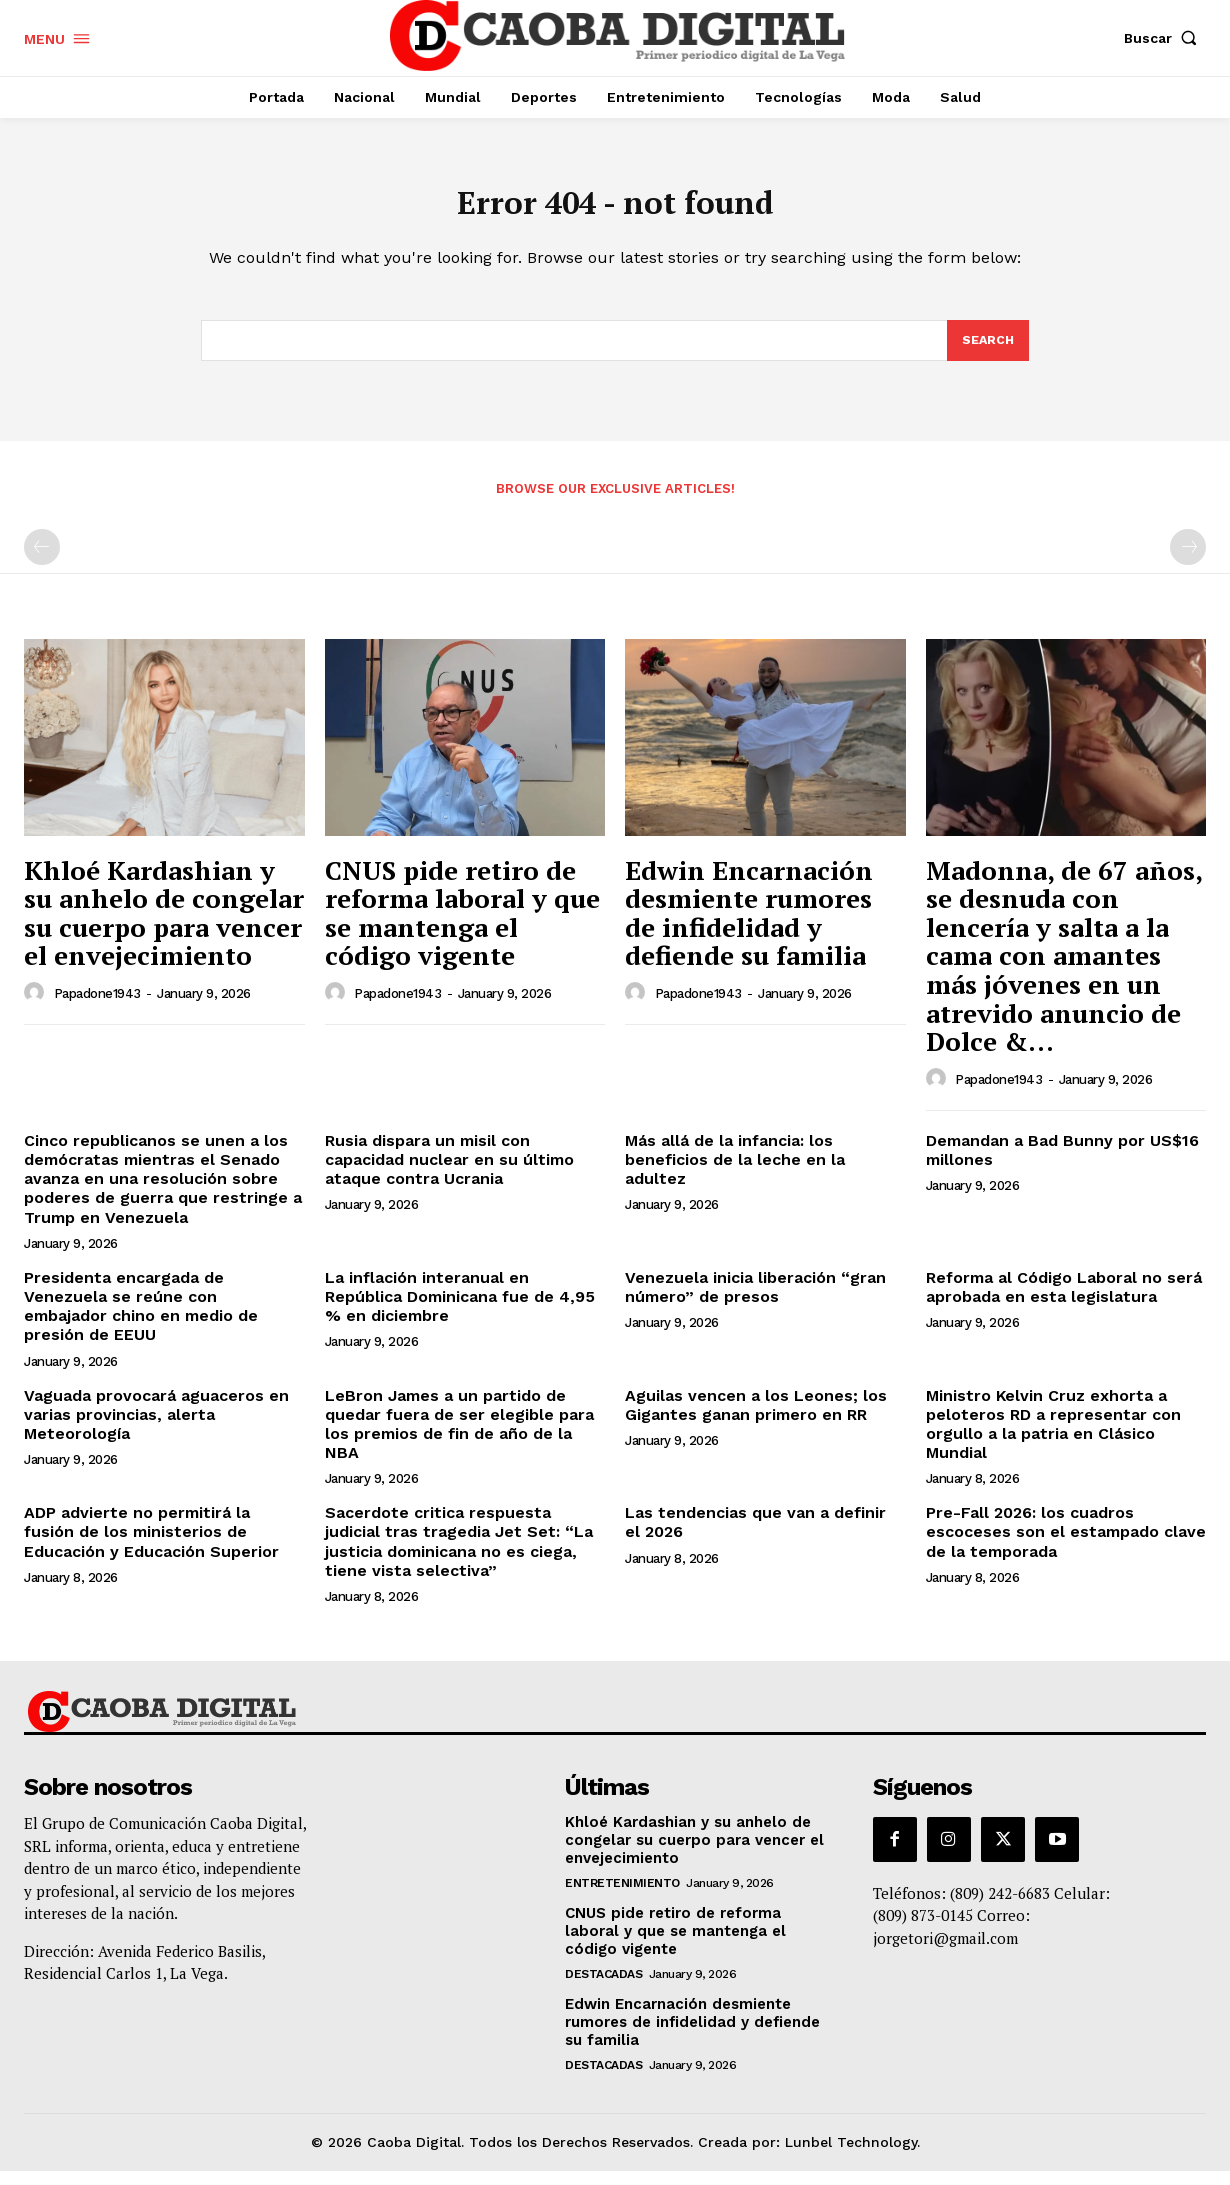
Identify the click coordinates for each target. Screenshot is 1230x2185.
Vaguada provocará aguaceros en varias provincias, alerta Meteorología (156, 1427)
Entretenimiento (622, 1897)
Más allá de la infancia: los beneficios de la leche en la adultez (735, 1173)
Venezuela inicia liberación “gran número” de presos (755, 1301)
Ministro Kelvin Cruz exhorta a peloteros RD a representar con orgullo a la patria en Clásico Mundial (1053, 1437)
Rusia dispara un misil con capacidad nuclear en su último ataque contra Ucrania (449, 1173)
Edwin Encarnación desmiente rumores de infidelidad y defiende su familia (749, 926)
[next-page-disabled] (1188, 561)
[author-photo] (37, 1007)
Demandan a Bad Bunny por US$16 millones (1062, 1164)
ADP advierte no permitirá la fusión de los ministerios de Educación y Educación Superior (151, 1545)
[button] (1165, 38)
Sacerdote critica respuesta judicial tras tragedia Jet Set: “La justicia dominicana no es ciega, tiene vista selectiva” (459, 1555)
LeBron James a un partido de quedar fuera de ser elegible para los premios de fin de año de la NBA (459, 1437)
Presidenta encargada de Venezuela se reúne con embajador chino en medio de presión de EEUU (141, 1320)
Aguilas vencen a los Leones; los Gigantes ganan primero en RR (756, 1418)
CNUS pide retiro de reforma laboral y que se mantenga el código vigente (462, 926)
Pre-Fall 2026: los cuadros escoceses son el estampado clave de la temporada (1066, 1545)
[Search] (987, 353)
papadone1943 (97, 1007)
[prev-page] (42, 561)
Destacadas (603, 1988)
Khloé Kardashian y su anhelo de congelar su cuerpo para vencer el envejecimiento (164, 926)
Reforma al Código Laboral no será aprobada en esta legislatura (1064, 1301)
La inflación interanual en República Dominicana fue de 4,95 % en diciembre (460, 1310)
